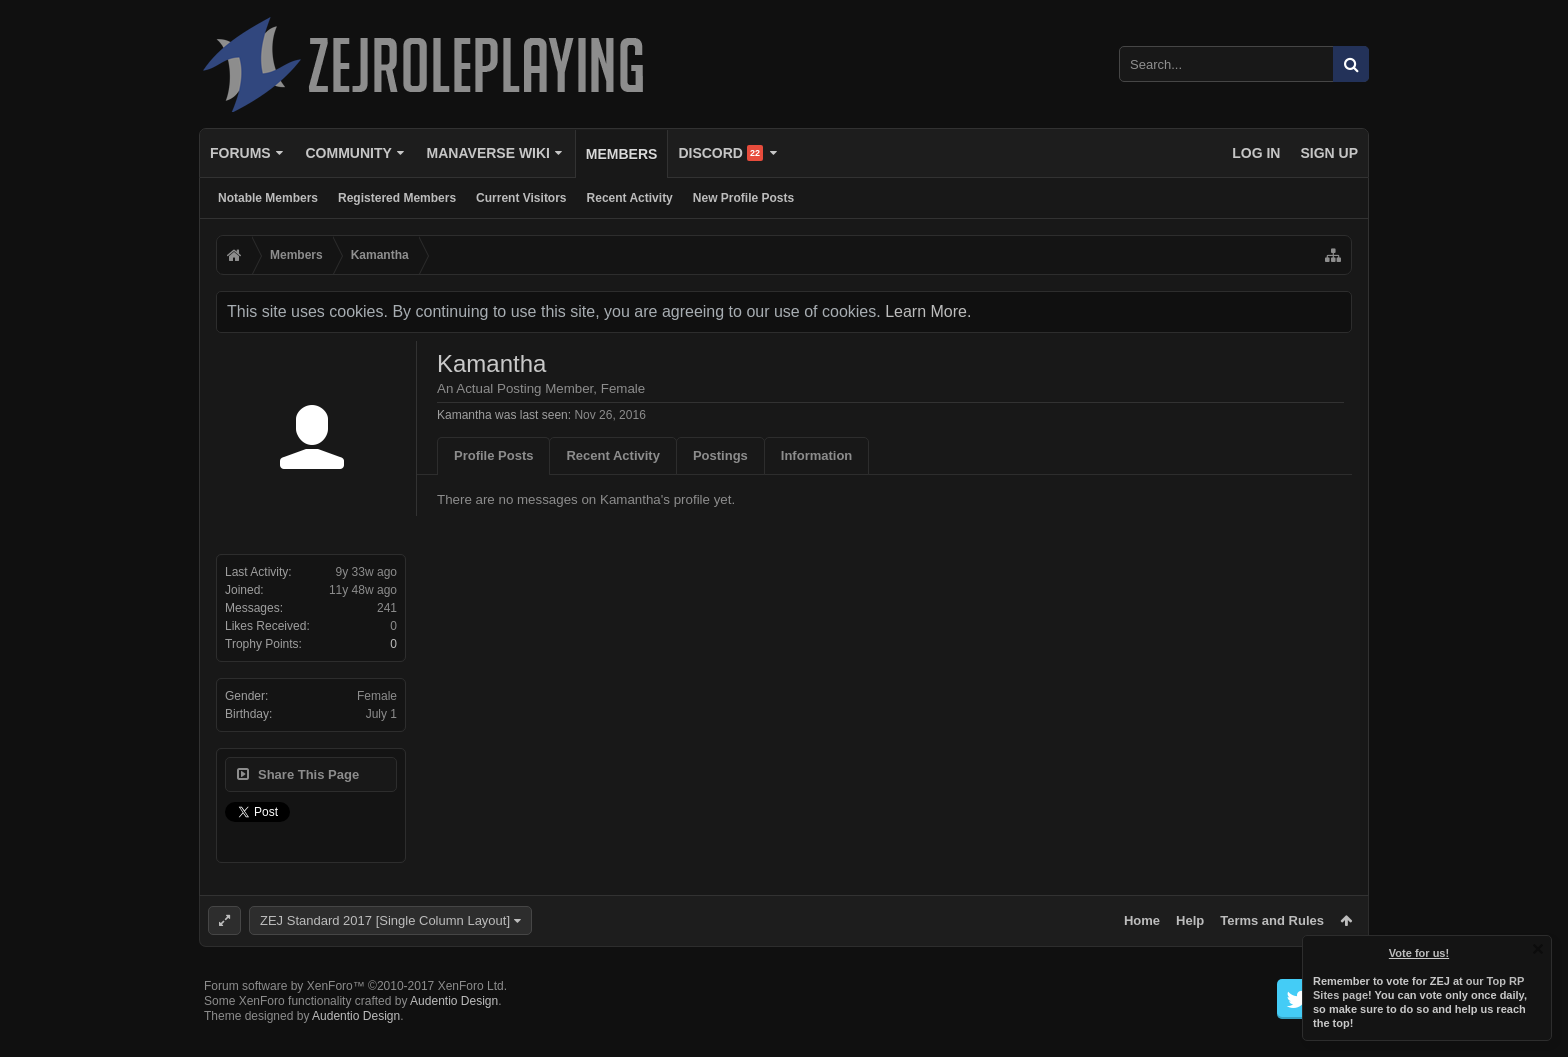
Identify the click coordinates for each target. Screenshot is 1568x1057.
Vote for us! (1419, 953)
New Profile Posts (743, 198)
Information (817, 455)
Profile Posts (493, 455)
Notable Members (268, 198)
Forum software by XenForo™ (355, 1018)
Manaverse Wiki (488, 153)
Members (622, 154)
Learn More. (928, 311)
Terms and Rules (1272, 920)
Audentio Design (454, 1033)
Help (1190, 920)
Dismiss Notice (1538, 949)
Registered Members (397, 198)
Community (348, 153)
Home (1142, 920)
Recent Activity (630, 198)
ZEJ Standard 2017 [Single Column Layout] (385, 920)
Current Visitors (521, 198)
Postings (720, 455)
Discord (720, 153)
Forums (240, 153)
